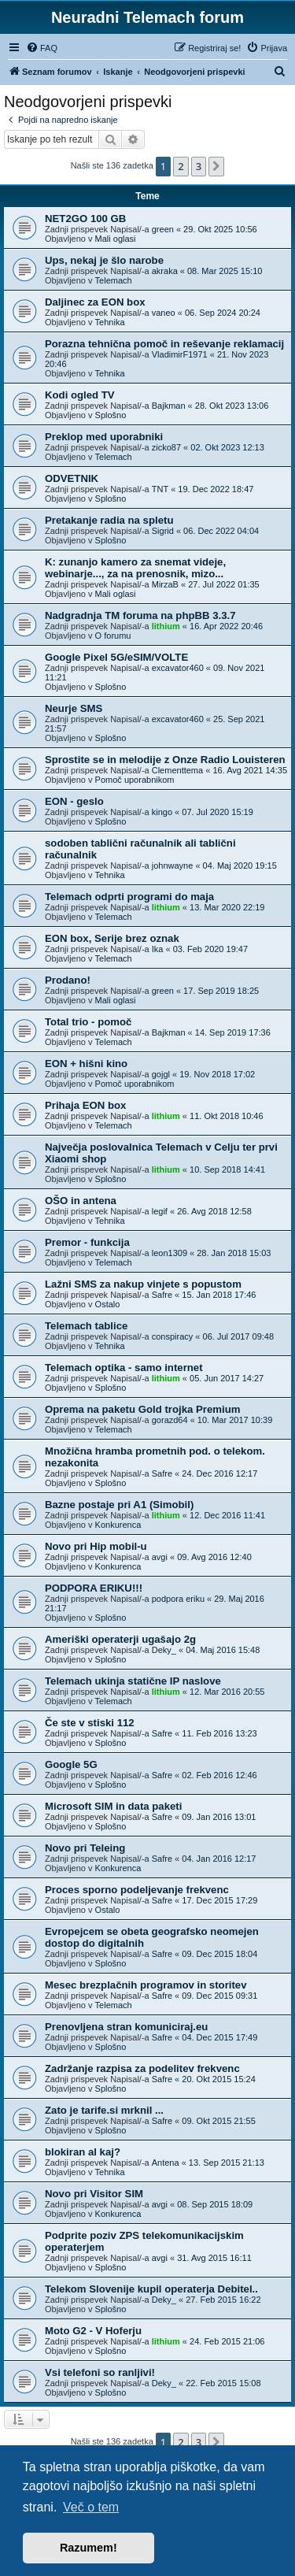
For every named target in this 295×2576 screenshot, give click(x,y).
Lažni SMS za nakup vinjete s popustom (143, 1284)
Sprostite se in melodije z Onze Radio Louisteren (165, 759)
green (163, 229)
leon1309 (169, 1253)
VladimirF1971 (180, 354)
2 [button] (180, 166)
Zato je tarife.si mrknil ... (104, 2110)
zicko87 (166, 447)
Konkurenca (118, 1524)
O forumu (113, 635)
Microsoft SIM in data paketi (113, 1806)
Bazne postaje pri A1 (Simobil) (119, 1504)
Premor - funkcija (87, 1242)
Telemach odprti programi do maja (129, 897)
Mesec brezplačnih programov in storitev (146, 1985)
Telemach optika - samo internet (124, 1367)
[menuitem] (41, 48)
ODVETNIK (71, 478)
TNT (160, 489)
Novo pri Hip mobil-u (96, 1546)
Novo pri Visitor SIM (94, 2194)
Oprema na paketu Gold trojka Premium (142, 1409)
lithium (166, 626)
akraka (165, 271)
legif (160, 1211)
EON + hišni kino (86, 1063)
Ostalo (107, 1304)
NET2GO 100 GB (85, 218)
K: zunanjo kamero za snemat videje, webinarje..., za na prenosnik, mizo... (135, 568)
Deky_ (164, 1650)
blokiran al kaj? (82, 2152)
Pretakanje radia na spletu (109, 520)
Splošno (111, 415)
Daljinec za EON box (95, 302)
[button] (216, 166)
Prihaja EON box (85, 1105)
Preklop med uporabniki (104, 437)
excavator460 (178, 668)
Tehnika (110, 322)
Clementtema (177, 770)
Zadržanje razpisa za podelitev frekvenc (142, 2068)
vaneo (163, 312)
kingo (162, 812)
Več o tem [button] (91, 2507)
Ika (158, 949)
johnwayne (173, 865)
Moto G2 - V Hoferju (93, 2331)
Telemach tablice (86, 1326)
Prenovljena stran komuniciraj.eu (126, 2027)
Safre (162, 1294)
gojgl (161, 1074)
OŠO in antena (80, 1200)
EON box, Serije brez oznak (112, 938)
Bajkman (169, 405)
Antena (165, 2162)
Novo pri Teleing (85, 1848)
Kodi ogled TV (80, 395)
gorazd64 (170, 1420)
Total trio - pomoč (88, 1022)
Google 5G (71, 1764)
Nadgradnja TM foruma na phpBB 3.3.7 (140, 615)
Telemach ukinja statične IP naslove (133, 1681)
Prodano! (67, 980)
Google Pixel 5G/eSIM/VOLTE (116, 657)
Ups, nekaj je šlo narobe (104, 260)
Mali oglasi (115, 238)
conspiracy (173, 1336)
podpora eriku (178, 1598)
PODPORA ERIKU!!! (93, 1588)
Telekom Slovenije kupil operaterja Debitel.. (151, 2289)
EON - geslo (74, 801)
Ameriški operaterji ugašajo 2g (120, 1639)
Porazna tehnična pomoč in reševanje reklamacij (164, 344)
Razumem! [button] (88, 2547)
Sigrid (163, 531)
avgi (160, 1557)
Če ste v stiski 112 (90, 1723)
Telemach (113, 280)
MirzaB (165, 584)
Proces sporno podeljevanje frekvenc (137, 1890)
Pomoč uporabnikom (135, 779)
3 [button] (198, 166)
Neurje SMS (73, 708)
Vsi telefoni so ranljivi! (100, 2372)
